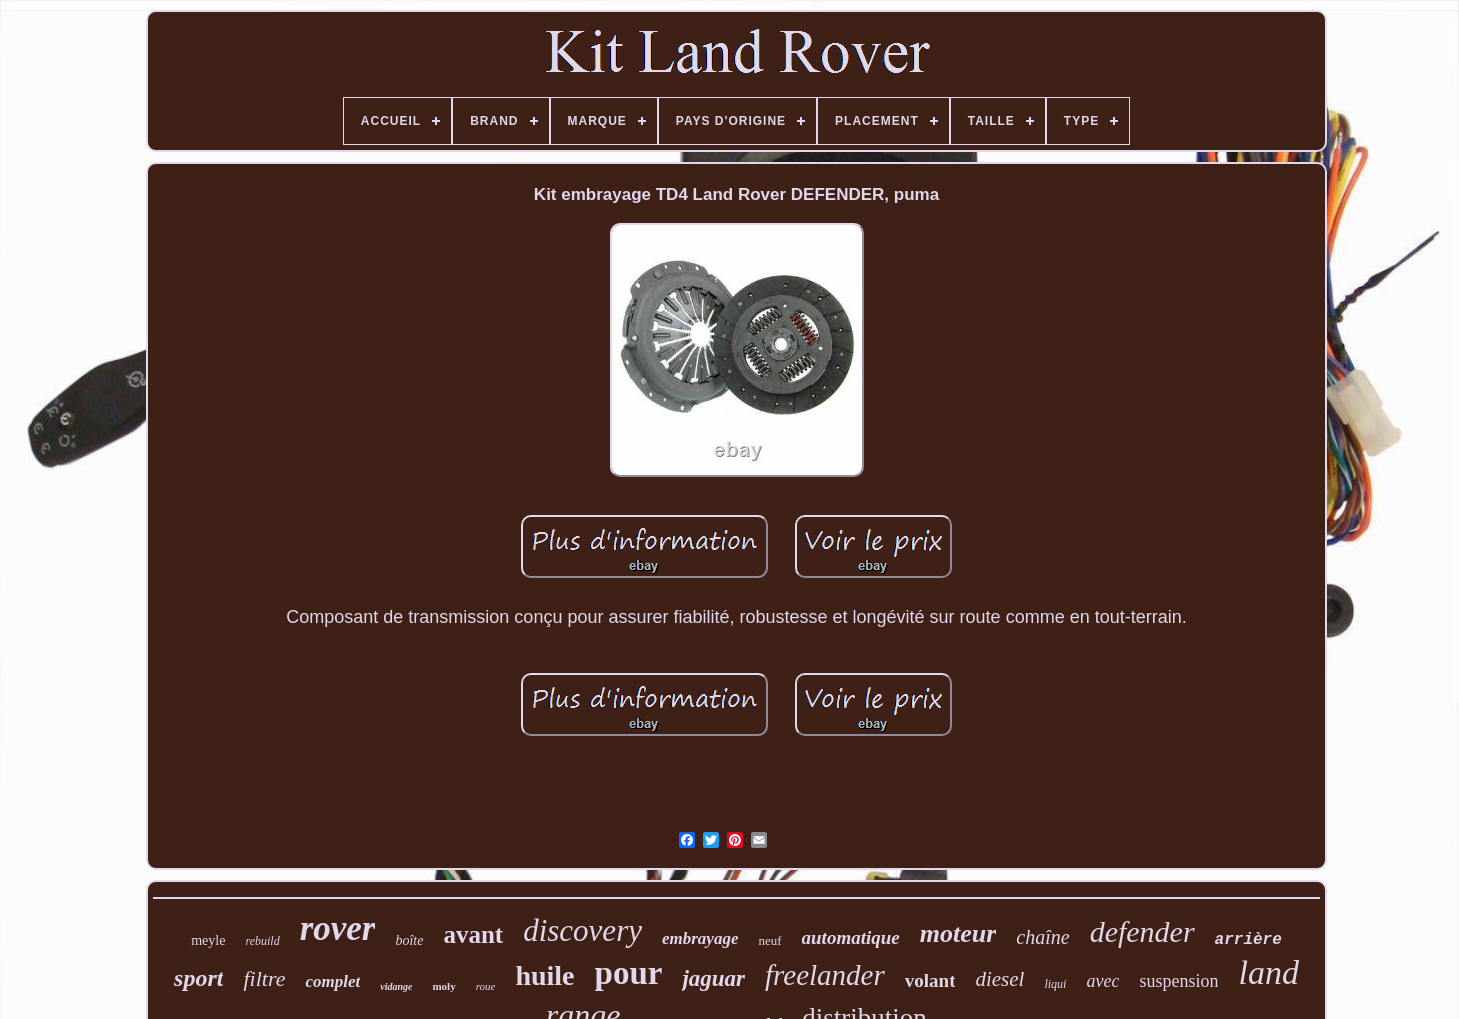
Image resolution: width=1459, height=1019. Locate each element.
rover (338, 928)
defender (1142, 931)
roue (486, 986)
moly (443, 986)
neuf (769, 940)
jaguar (713, 978)
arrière (1248, 940)
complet (332, 981)
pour (629, 973)
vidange (396, 986)
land (1268, 972)
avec (1102, 981)
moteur (958, 933)
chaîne (1042, 937)
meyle (208, 940)
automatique (851, 937)
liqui (1055, 984)
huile (544, 975)
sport (198, 978)
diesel (999, 979)
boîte (409, 940)
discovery (582, 930)
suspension (1178, 981)
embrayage (700, 938)
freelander (825, 975)
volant (930, 980)
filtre (264, 978)
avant (473, 934)
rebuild (262, 941)
